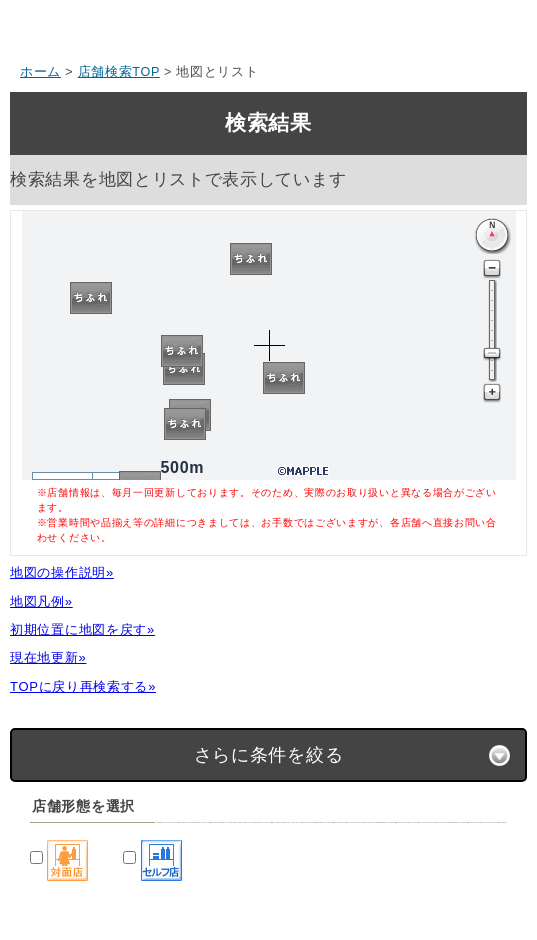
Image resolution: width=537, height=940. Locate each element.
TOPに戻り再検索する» (83, 686)
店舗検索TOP (119, 72)
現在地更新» (48, 657)
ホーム (40, 72)
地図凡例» (41, 601)
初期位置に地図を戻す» (82, 629)
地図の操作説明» (62, 572)
